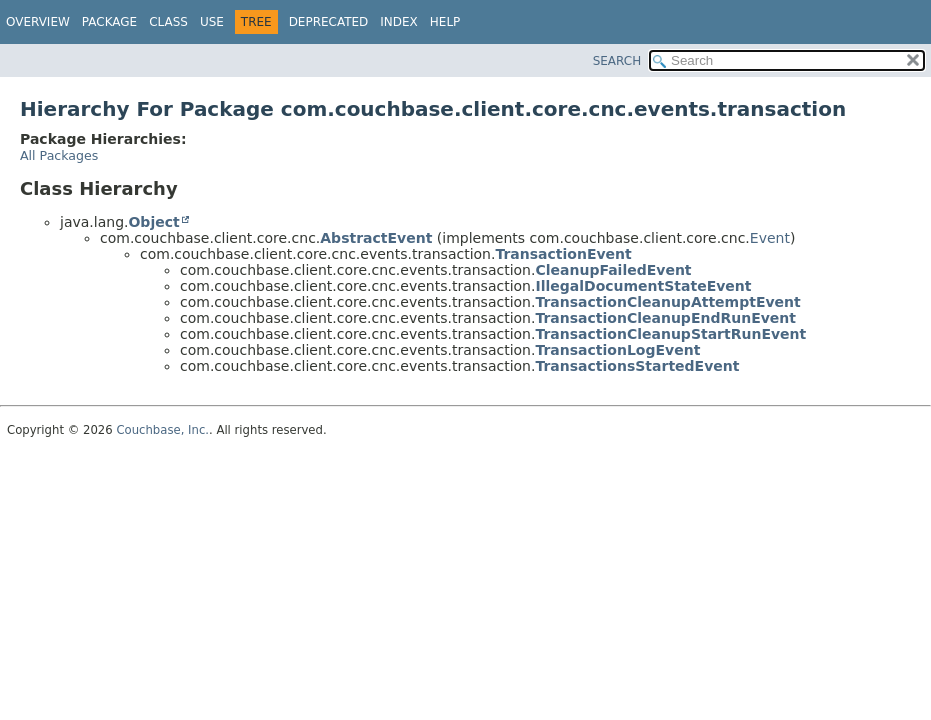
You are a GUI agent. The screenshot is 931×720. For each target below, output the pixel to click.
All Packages (59, 155)
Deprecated (329, 22)
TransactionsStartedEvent (637, 366)
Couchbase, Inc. (162, 430)
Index (399, 22)
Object (153, 222)
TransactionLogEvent (617, 350)
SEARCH (617, 61)
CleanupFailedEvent (613, 270)
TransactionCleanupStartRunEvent (670, 334)
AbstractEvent (376, 238)
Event (770, 238)
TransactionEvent (563, 254)
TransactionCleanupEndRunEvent (665, 318)
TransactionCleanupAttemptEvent (667, 302)
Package (109, 22)
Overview (38, 22)
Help (445, 22)
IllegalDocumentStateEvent (643, 286)
